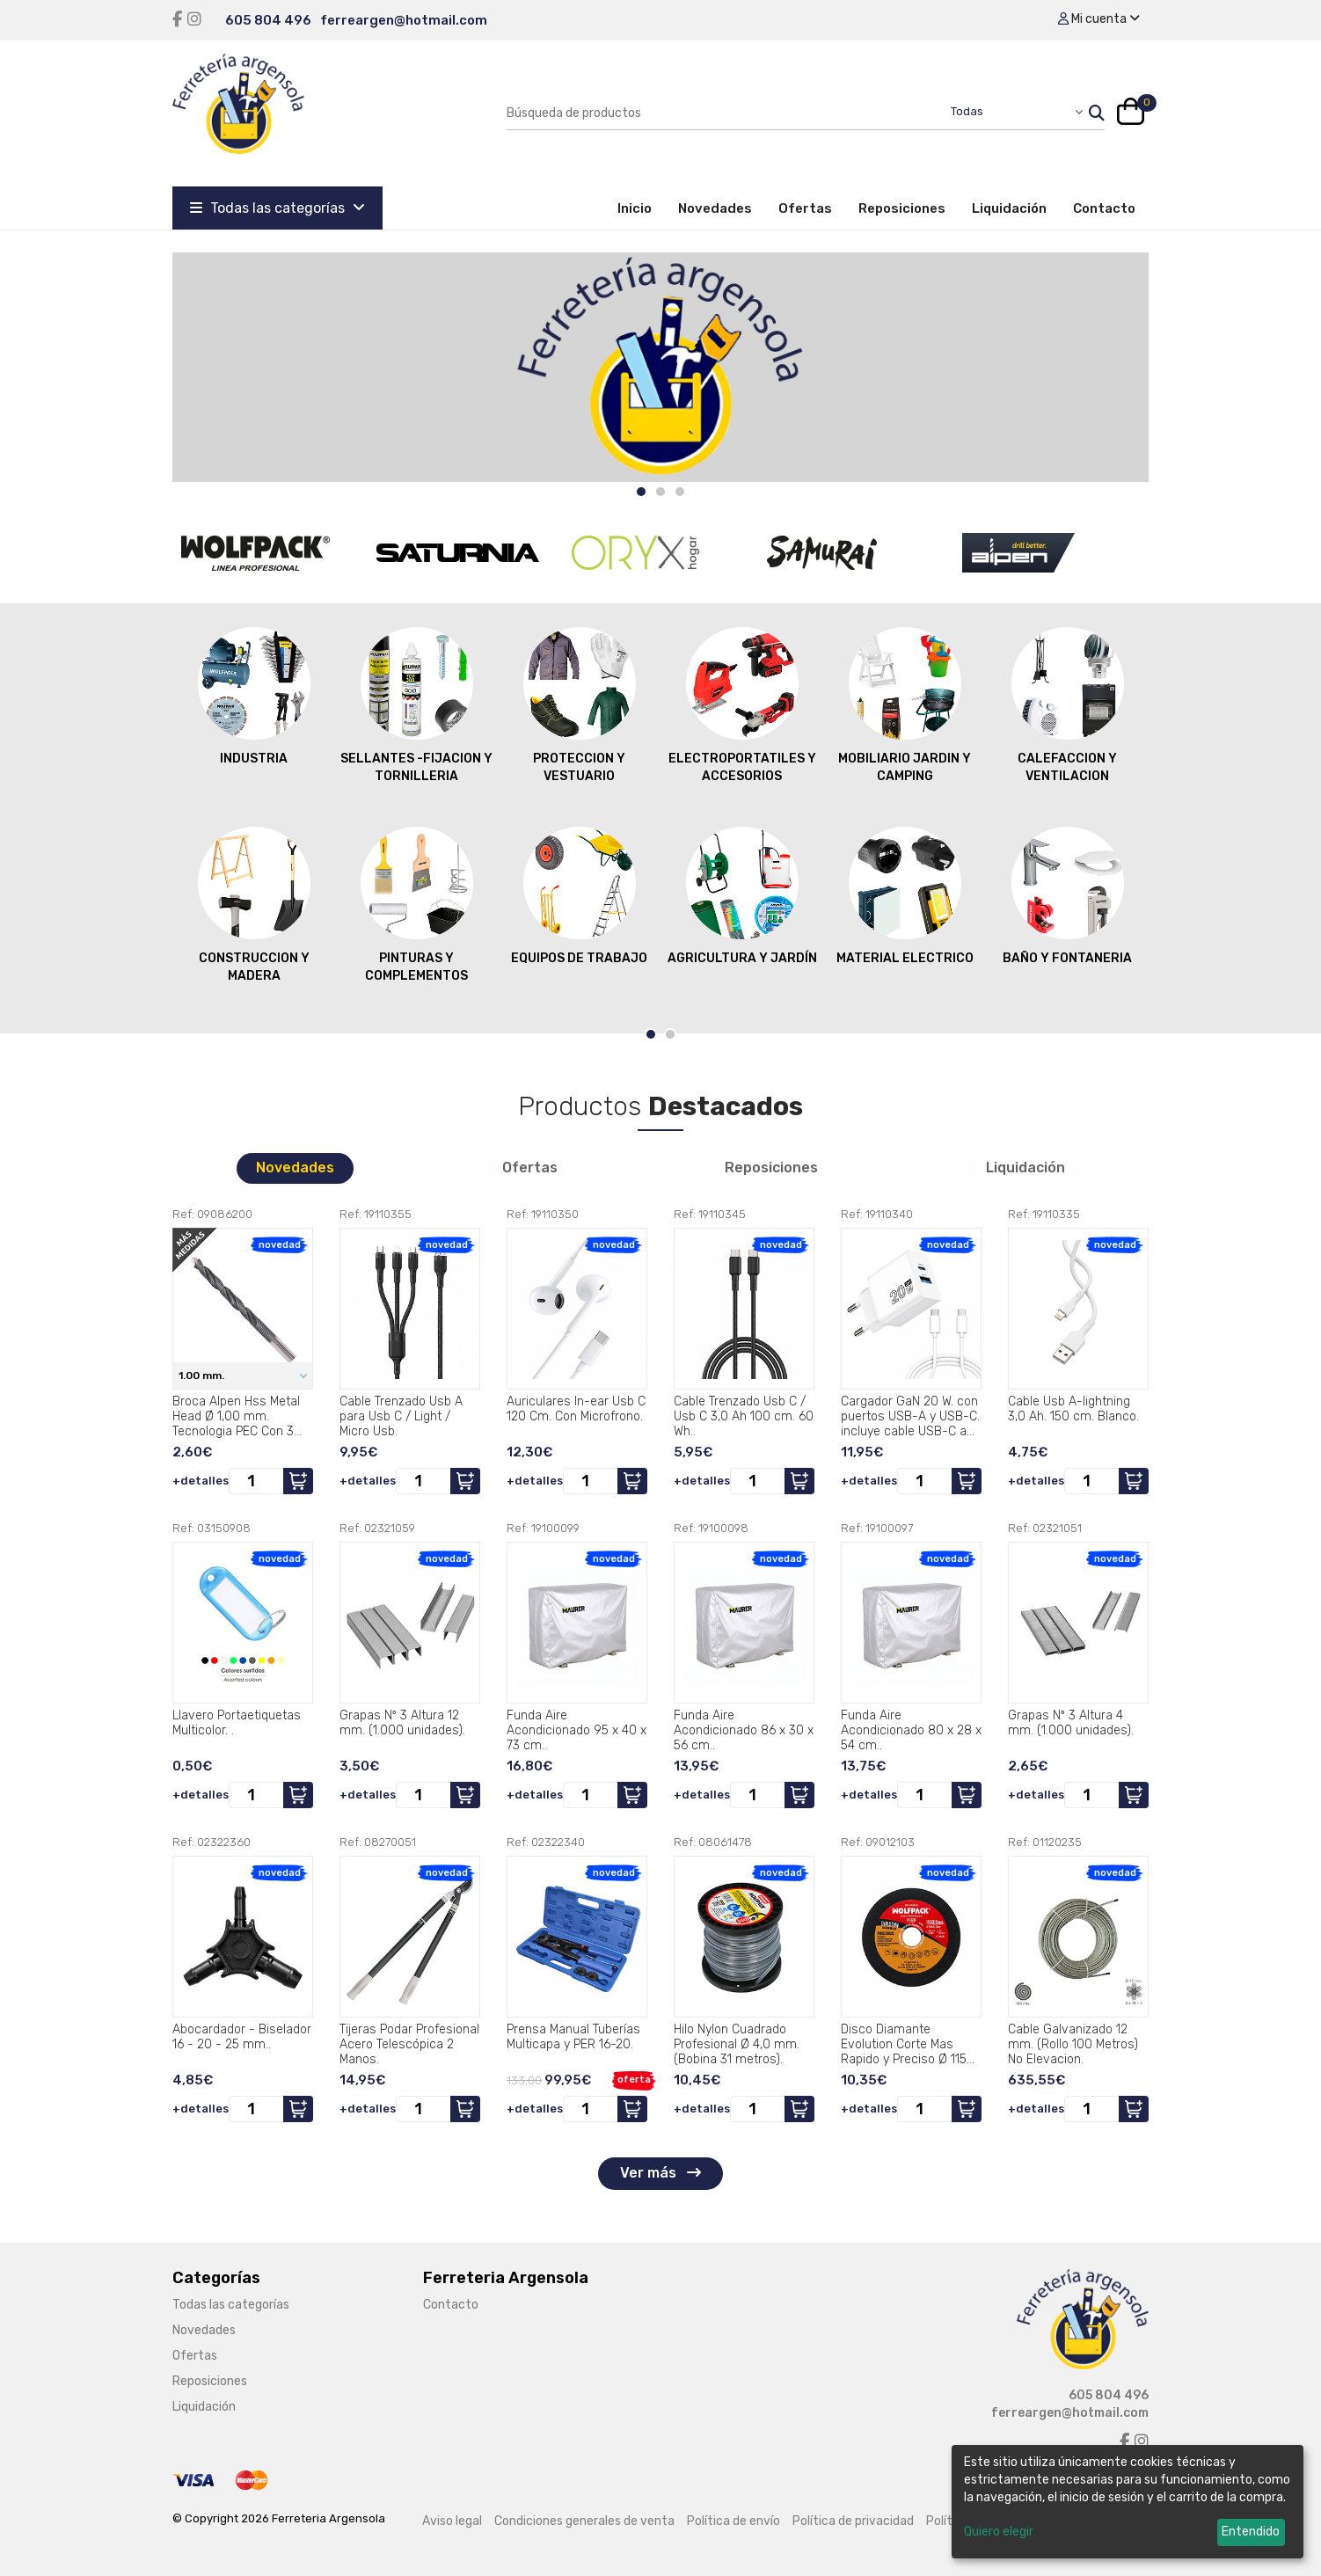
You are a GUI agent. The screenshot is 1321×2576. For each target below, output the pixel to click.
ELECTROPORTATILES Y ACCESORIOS (742, 704)
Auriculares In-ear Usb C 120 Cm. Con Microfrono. (576, 1409)
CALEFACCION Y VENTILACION (1068, 704)
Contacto (1104, 208)
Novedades (715, 208)
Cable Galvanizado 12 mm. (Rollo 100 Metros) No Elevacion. (1073, 2044)
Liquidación (1009, 208)
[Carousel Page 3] (680, 491)
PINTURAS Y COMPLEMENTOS (417, 904)
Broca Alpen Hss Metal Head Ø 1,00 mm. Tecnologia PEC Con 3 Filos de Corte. (236, 1416)
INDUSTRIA (254, 695)
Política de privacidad (853, 2521)
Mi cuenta (1099, 18)
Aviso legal (452, 2521)
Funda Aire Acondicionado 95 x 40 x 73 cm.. (576, 1730)
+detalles (200, 1480)
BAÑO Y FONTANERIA (1067, 895)
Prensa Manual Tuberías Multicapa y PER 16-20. (573, 2037)
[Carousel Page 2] (660, 491)
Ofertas (805, 208)
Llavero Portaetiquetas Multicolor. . (236, 1723)
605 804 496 (268, 20)
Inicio (641, 207)
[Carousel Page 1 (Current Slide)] (641, 491)
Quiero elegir (998, 2531)
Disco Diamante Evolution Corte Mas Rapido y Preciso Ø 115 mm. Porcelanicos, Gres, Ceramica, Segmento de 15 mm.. (910, 2044)
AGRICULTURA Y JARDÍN (742, 895)
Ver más (660, 2172)
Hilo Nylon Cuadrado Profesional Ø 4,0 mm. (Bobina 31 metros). (736, 2044)
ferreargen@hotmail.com (403, 20)
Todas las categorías (277, 208)
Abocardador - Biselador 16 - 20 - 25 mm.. (241, 2037)
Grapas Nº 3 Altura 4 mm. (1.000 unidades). (1071, 1723)
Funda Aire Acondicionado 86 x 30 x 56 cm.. (744, 1730)
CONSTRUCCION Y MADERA (254, 904)
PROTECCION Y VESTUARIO (580, 704)
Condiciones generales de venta (584, 2521)
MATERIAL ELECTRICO (905, 895)
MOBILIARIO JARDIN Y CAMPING (904, 704)
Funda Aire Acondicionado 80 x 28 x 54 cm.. (911, 1730)
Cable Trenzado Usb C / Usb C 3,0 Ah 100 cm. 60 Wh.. (744, 1416)
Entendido (1251, 2531)
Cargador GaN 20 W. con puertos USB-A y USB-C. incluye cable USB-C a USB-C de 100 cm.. (910, 1416)
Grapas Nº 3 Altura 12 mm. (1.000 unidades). (402, 1723)
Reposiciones (901, 208)
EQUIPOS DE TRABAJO (579, 895)
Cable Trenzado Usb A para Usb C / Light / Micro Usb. (401, 1416)
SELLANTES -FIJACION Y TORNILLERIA (416, 704)
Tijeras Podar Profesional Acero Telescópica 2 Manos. (409, 2044)
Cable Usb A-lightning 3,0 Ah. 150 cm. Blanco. (1073, 1409)
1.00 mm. (203, 1375)
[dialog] (1127, 2501)
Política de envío (733, 2521)
